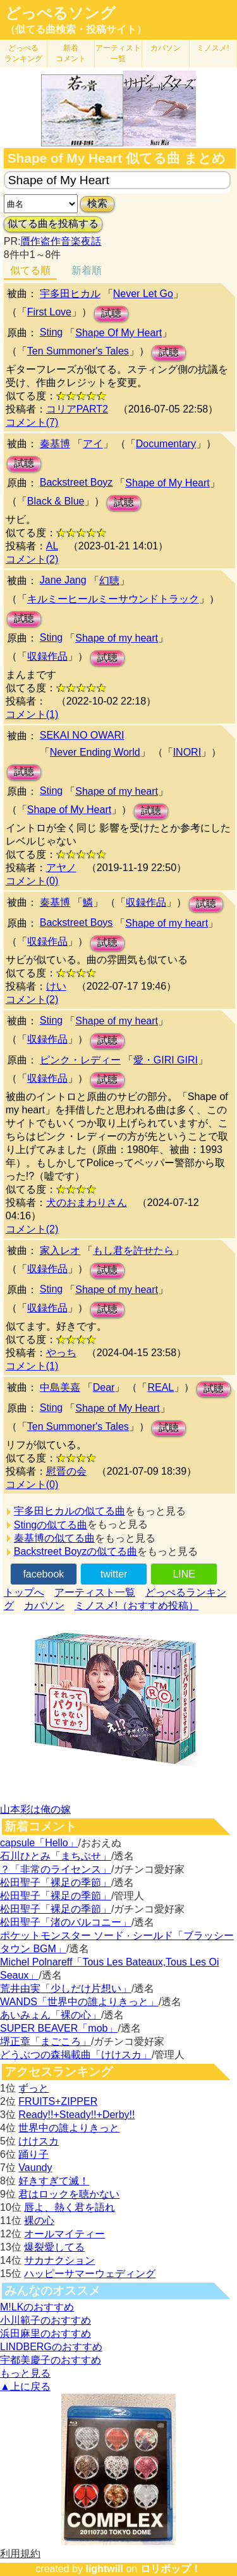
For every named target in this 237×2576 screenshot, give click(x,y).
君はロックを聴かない (68, 2194)
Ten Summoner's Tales (78, 351)
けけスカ (38, 2141)
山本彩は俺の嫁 (35, 1809)
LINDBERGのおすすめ (51, 2346)
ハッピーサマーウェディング (89, 2273)
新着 (71, 53)
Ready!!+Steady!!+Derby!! (76, 2114)
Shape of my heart (116, 638)
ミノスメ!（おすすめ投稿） (136, 1605)
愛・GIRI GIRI (165, 1060)
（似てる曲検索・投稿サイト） (76, 29)
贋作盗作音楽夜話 (60, 241)
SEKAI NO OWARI (82, 735)
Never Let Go (143, 293)
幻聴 (109, 580)
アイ (93, 443)
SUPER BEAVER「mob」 (59, 2028)
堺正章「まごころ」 (45, 2041)
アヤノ (61, 867)
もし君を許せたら (133, 1250)
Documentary (166, 443)
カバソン (165, 48)
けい (56, 986)
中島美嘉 (60, 1387)
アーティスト (118, 53)
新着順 (86, 270)
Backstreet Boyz (76, 482)
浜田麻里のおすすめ (45, 2333)
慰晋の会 (66, 1471)
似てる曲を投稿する (53, 223)
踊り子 (33, 2154)
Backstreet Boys (76, 922)
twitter (114, 1574)
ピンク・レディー (80, 1060)
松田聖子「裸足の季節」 (55, 1882)
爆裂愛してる (54, 2247)
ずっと (33, 2088)
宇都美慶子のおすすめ (50, 2360)
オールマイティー (64, 2233)
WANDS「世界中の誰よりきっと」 (79, 2001)
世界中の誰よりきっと (68, 2127)
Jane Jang (63, 580)
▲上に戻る (25, 2386)
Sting (51, 332)
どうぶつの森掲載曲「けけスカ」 (76, 2054)
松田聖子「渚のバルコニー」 (65, 1922)
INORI (187, 752)
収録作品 (47, 656)
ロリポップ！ (170, 2568)
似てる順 (30, 270)
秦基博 (55, 443)
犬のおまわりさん (86, 1202)
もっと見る (25, 2373)
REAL (160, 1387)
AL (52, 546)
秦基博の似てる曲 (54, 1538)
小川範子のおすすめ (45, 2320)
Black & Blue (56, 501)
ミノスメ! (213, 48)
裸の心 (39, 2220)
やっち (61, 1352)
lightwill (104, 2568)
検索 (97, 203)
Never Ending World (95, 752)
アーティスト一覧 (94, 1592)
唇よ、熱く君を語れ (69, 2207)
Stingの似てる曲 (50, 1524)
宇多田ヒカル (70, 293)
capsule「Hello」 (39, 1842)
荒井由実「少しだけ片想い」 (65, 1988)
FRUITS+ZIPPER (57, 2101)
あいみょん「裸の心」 (50, 2015)
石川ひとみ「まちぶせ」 (55, 1856)
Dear (104, 1387)
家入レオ (60, 1250)
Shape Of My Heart (118, 332)
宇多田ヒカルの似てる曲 (69, 1511)
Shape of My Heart (167, 482)
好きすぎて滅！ (53, 2180)
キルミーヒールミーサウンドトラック (113, 599)
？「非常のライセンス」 (55, 1869)
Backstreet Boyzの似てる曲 (76, 1551)
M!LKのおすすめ (37, 2307)
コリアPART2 (77, 409)
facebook (43, 1574)
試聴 (111, 313)
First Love (49, 312)
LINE (184, 1574)
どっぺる (23, 53)
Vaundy (35, 2167)
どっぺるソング (60, 13)
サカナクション (59, 2260)
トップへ (24, 1592)
